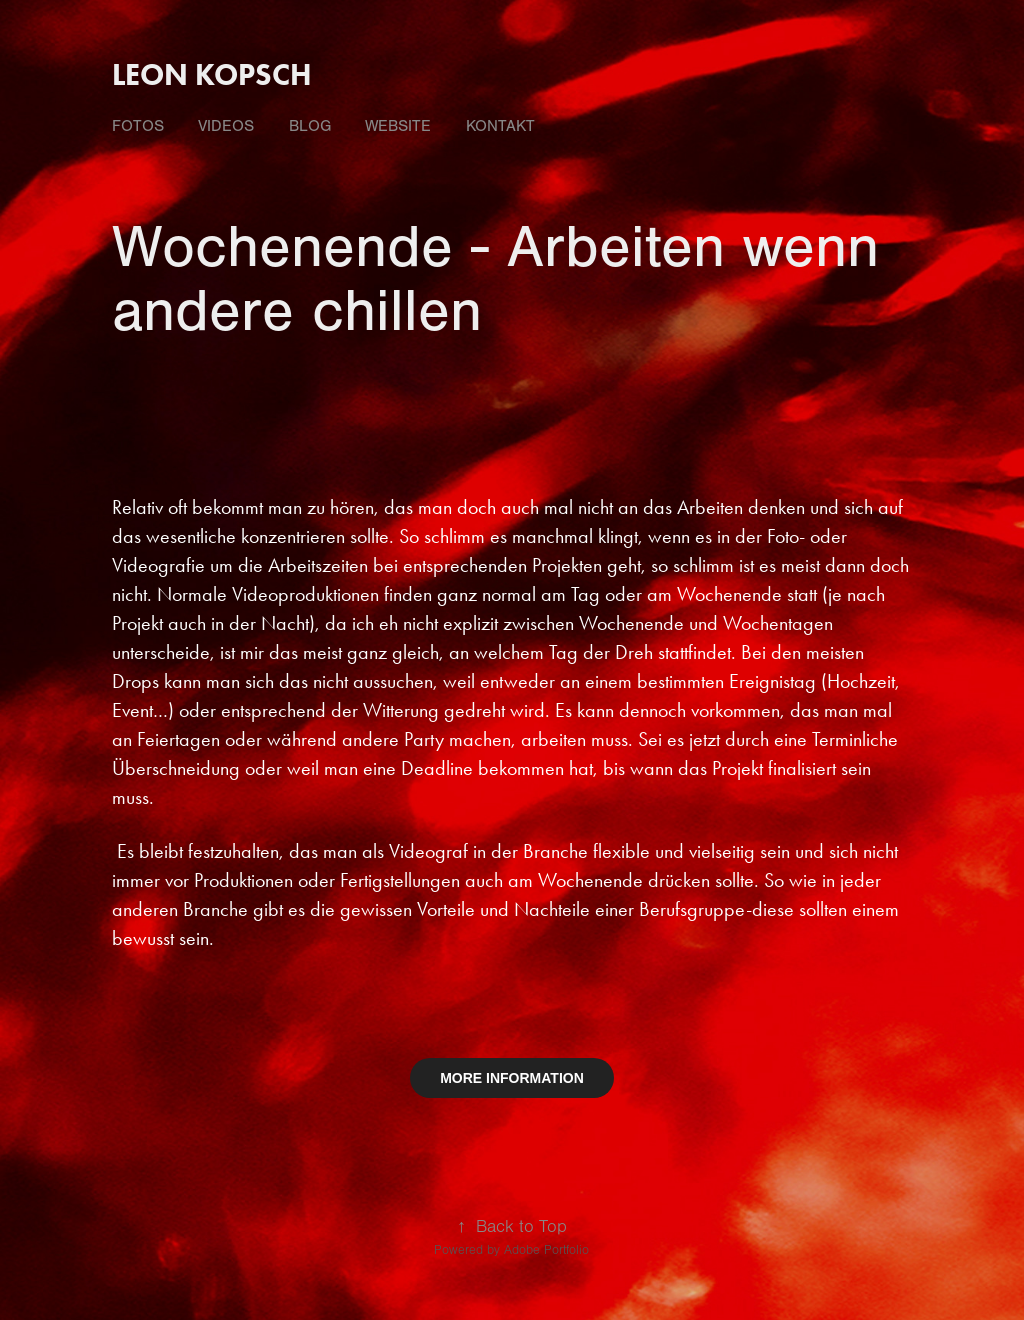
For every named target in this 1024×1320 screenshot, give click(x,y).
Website (398, 126)
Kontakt (500, 126)
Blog (310, 126)
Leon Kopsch (212, 74)
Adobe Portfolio (546, 1250)
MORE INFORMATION (512, 1078)
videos (226, 126)
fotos (138, 126)
